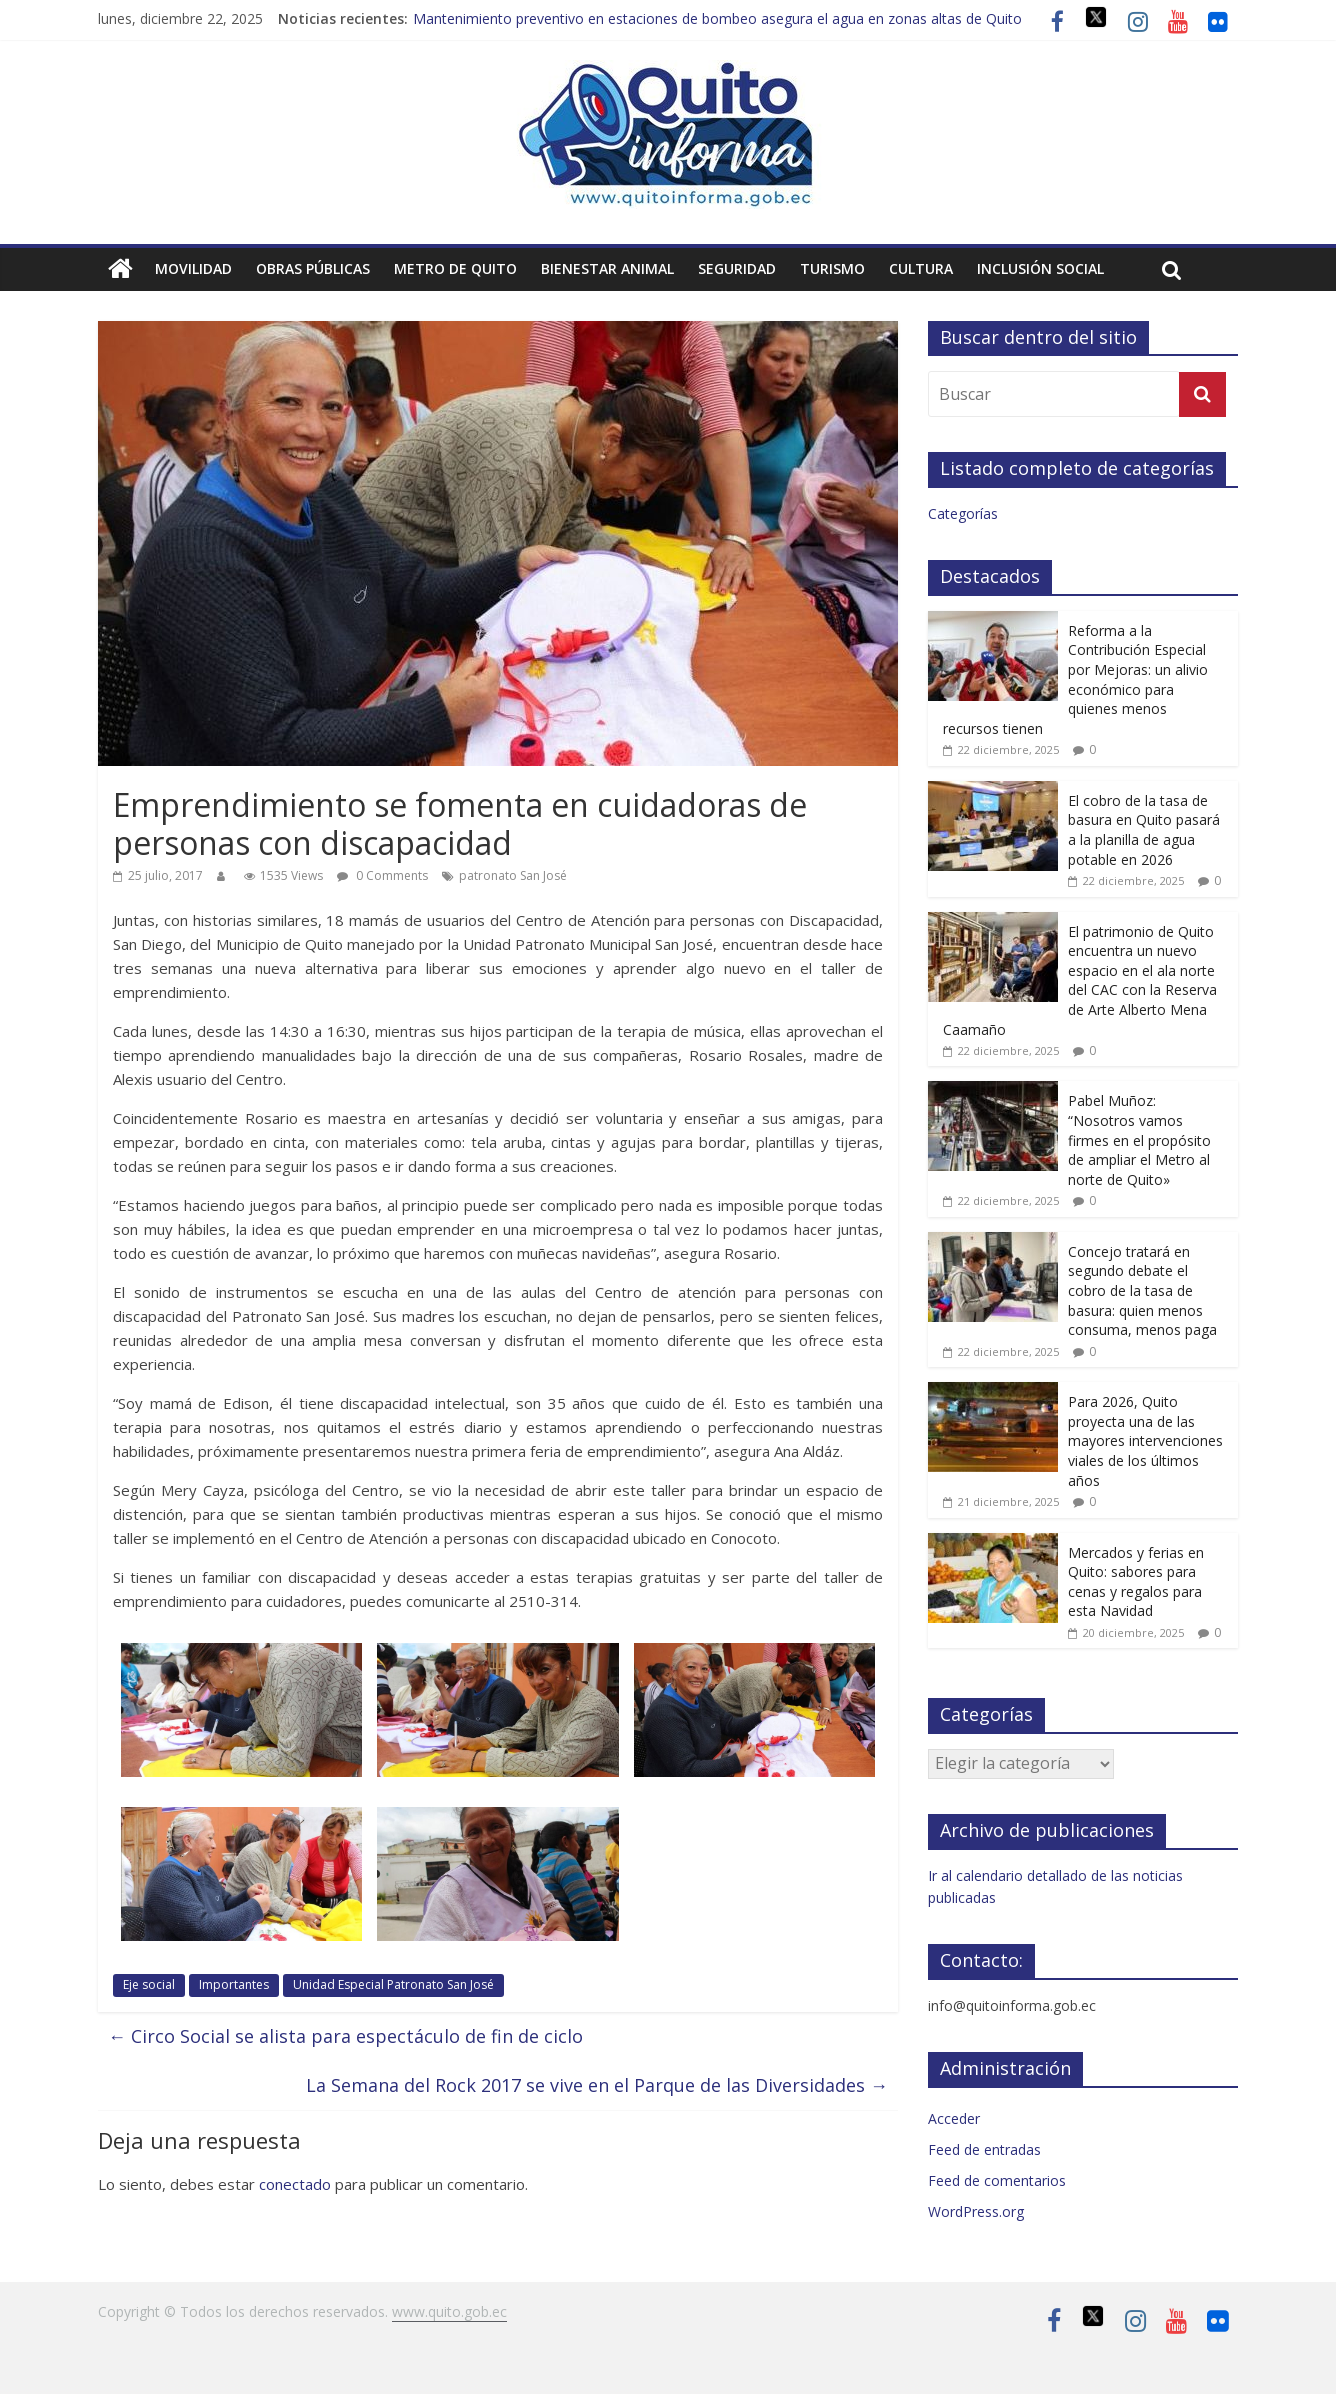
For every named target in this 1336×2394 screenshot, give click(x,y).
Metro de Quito (455, 268)
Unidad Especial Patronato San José (393, 1984)
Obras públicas (313, 268)
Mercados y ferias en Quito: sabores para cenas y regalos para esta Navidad (1136, 1582)
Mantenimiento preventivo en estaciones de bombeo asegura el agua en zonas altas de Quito (717, 18)
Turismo (832, 268)
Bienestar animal (607, 268)
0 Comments (382, 875)
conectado (295, 2184)
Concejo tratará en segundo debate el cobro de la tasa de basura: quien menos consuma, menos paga (1142, 1290)
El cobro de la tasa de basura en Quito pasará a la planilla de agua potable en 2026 (1144, 830)
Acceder (954, 2118)
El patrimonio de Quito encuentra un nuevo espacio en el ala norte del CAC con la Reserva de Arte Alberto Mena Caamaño (1080, 980)
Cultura (921, 268)
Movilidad (193, 268)
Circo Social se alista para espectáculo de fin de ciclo (345, 2036)
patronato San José (513, 875)
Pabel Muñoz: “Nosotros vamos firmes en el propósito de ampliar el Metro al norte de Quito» (1139, 1139)
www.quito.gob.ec (449, 2311)
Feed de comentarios (997, 2180)
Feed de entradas (984, 2149)
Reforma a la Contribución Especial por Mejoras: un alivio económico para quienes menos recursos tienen (1075, 679)
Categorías (963, 513)
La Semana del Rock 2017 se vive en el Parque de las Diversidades (597, 2085)
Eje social (149, 1984)
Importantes (234, 1984)
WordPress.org (976, 2211)
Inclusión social (1040, 268)
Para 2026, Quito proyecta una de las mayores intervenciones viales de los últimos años (1145, 1440)
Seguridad (737, 268)
